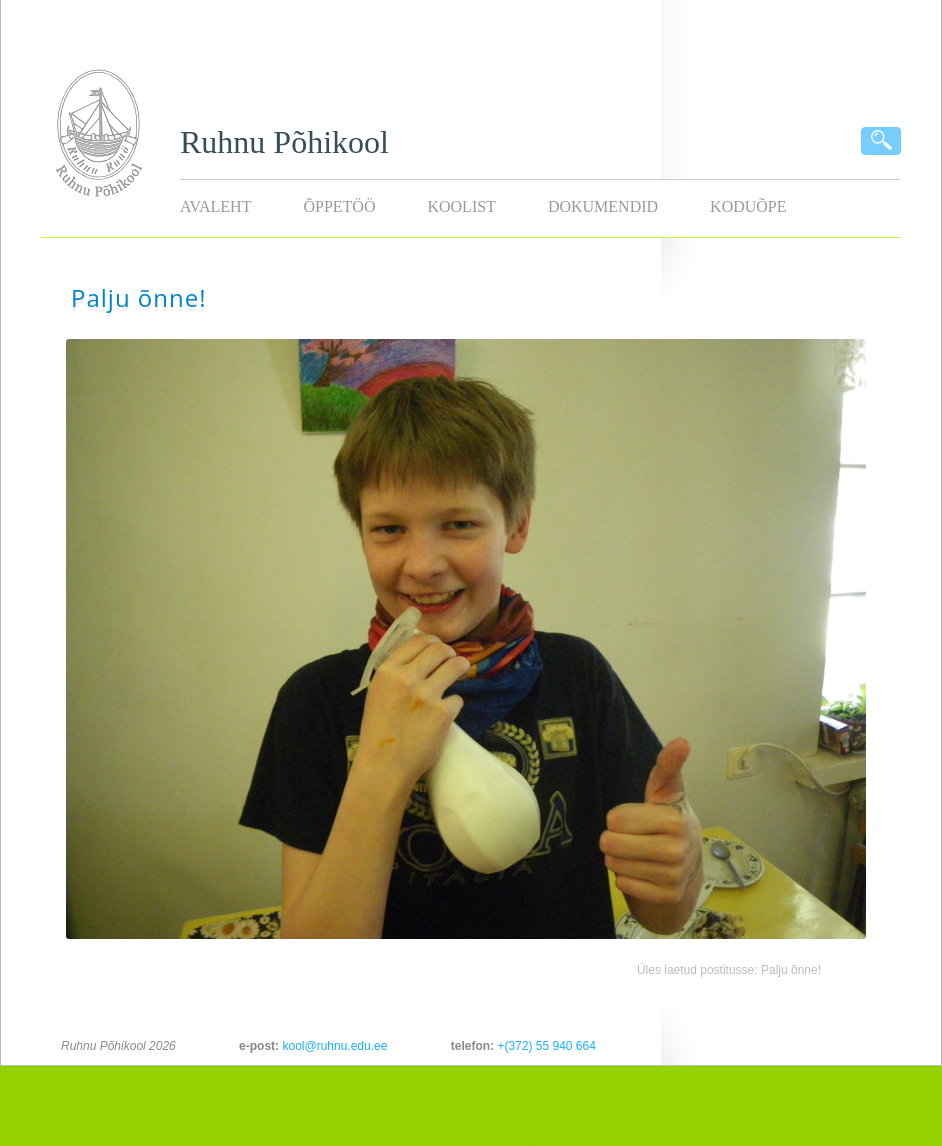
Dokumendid (603, 206)
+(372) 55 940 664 (546, 1046)
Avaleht (215, 206)
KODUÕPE (748, 206)
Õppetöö (339, 206)
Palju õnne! (791, 970)
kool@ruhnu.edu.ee (334, 1046)
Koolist (461, 206)
